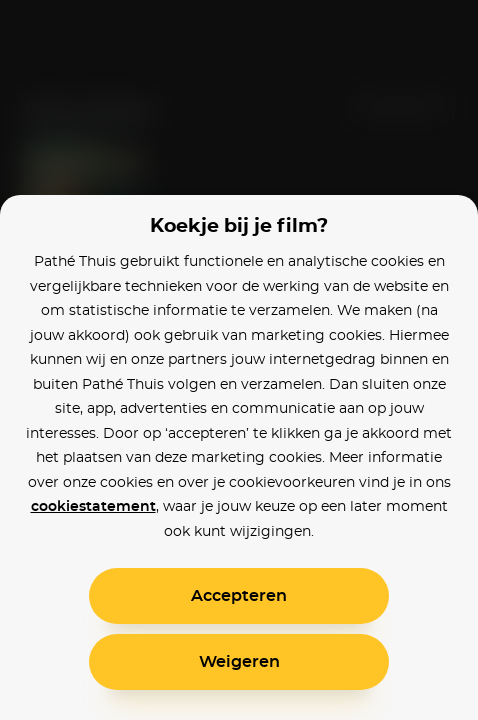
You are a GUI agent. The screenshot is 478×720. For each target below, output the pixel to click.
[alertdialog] (239, 360)
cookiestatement (93, 507)
